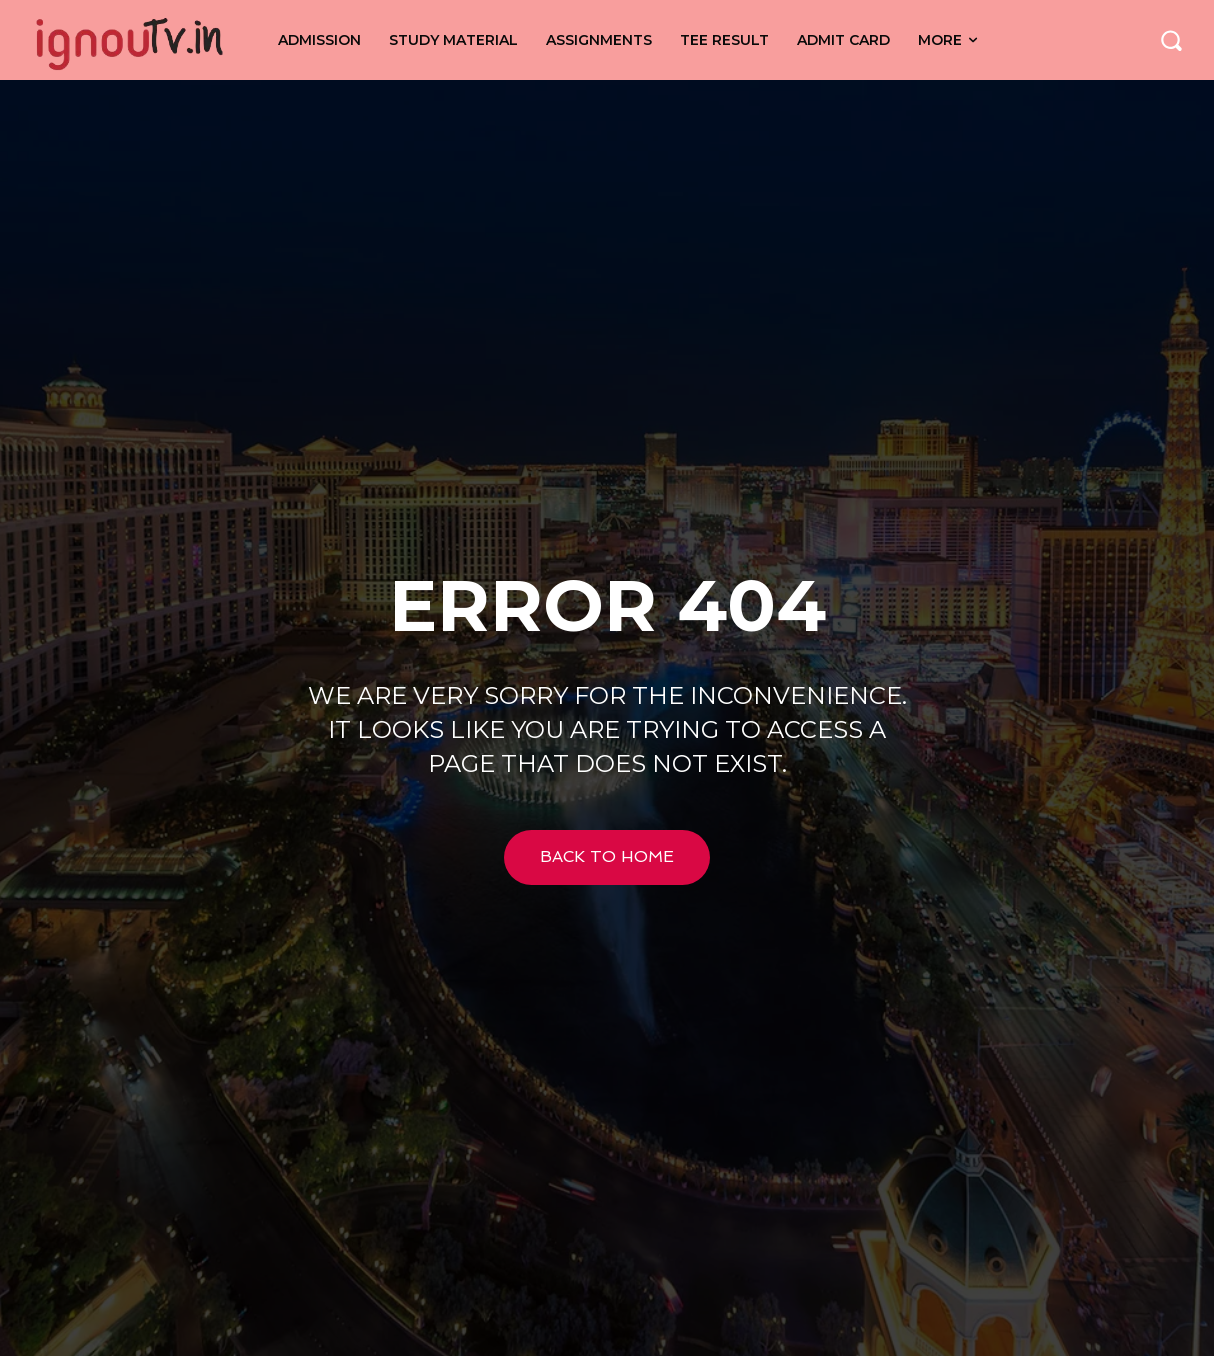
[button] (1171, 40)
